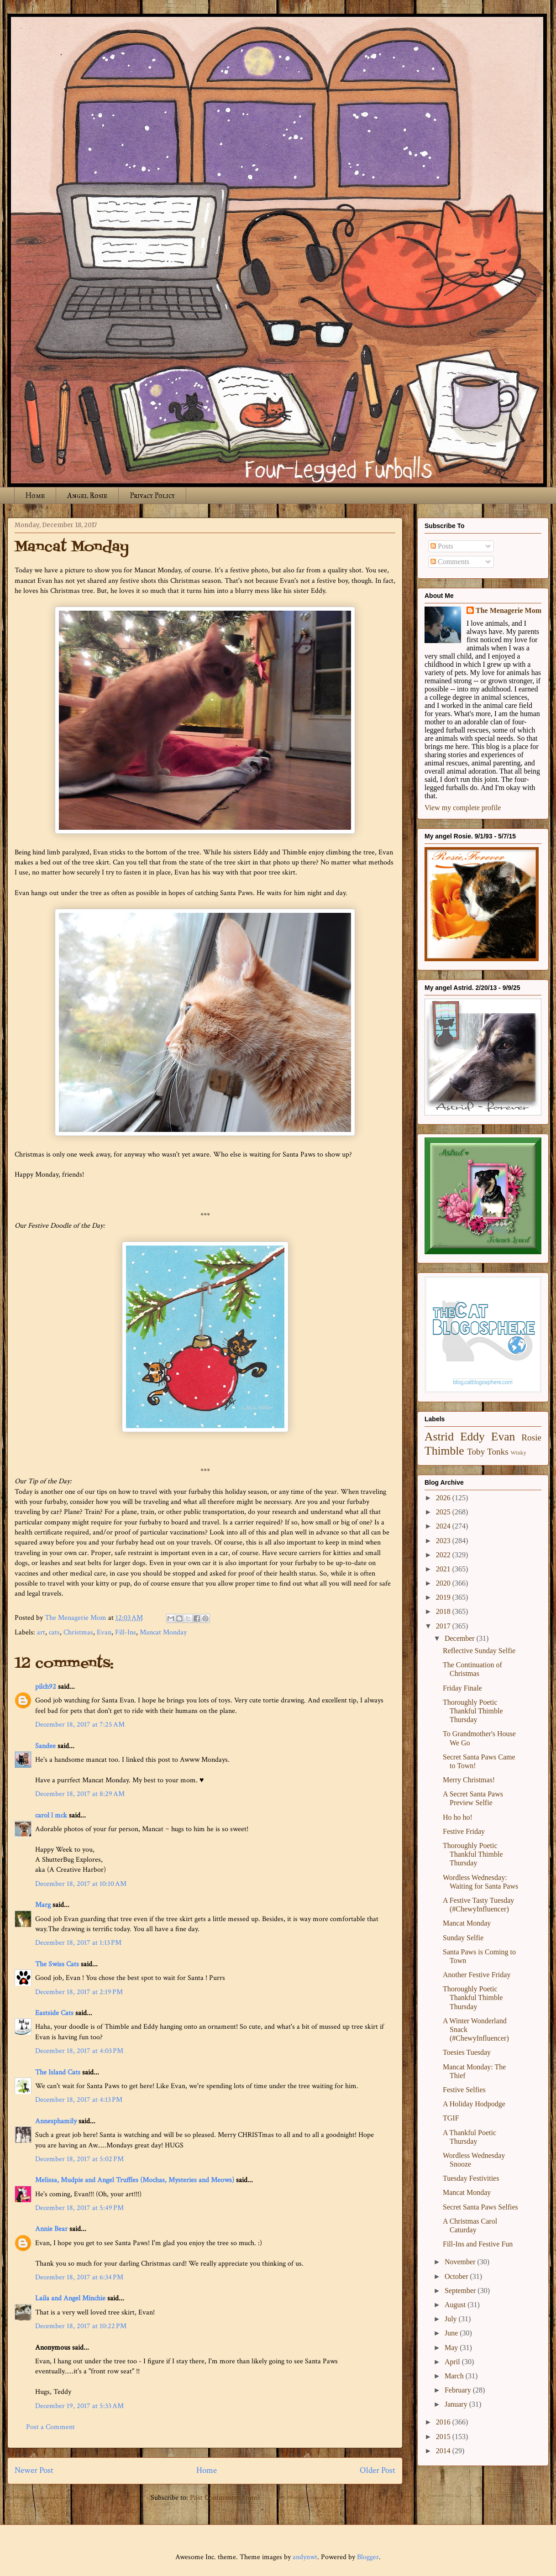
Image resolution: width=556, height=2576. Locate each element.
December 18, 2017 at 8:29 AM (80, 1794)
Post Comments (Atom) (225, 2498)
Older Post (377, 2470)
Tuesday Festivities (471, 2178)
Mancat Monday (163, 1632)
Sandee (45, 1746)
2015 (444, 2436)
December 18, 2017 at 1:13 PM (78, 1943)
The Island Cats (57, 2072)
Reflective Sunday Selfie (479, 1651)
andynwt (305, 2557)
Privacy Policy (152, 495)
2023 (444, 1541)
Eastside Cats (54, 2013)
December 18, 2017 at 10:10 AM (80, 1884)
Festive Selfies (464, 2090)
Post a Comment (50, 2427)
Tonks (498, 1451)
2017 (444, 1626)
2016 (444, 2422)
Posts (441, 546)
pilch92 (45, 1686)
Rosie (531, 1437)
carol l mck (51, 1815)
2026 (444, 1498)
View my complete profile (463, 808)
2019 (444, 1597)
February (459, 2390)
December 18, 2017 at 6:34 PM (79, 2277)
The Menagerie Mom (508, 610)
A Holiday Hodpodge (474, 2104)
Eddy (472, 1436)
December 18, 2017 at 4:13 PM (78, 2100)
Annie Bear (51, 2229)
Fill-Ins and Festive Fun (478, 2244)
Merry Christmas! (469, 1780)
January (457, 2404)
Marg (43, 1905)
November (461, 2262)
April (453, 2362)
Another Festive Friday (476, 1975)
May (452, 2347)
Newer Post (34, 2470)
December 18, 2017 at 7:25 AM (80, 1724)
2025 (444, 1512)
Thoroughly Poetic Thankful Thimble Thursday (473, 1710)
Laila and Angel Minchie (70, 2298)
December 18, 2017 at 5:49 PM (79, 2208)
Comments (449, 561)
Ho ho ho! (457, 1817)
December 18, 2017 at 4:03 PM (79, 2051)
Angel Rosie (87, 495)
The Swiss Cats (57, 1964)
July (452, 2319)
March (455, 2376)
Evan (104, 1632)
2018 (444, 1611)
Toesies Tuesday (467, 2052)
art (41, 1632)
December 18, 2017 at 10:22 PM (80, 2326)
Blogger (368, 2557)
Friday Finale (462, 1688)
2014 (444, 2451)
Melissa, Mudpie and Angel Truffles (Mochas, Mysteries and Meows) (134, 2180)
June (452, 2333)
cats (54, 1632)
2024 (444, 1526)
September (461, 2290)
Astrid (439, 1436)
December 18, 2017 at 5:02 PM (79, 2159)
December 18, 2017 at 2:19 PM (79, 1992)
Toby (476, 1451)
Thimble (444, 1450)
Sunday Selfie (463, 1938)
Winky (518, 1453)
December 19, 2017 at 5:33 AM (79, 2406)
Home (35, 495)
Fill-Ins (125, 1632)
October (457, 2276)
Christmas (78, 1632)
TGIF (451, 2118)
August (456, 2305)
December (461, 1638)
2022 (444, 1555)
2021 (444, 1569)
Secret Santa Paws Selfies (480, 2207)
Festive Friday (464, 1831)
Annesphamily (56, 2121)
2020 (444, 1583)
